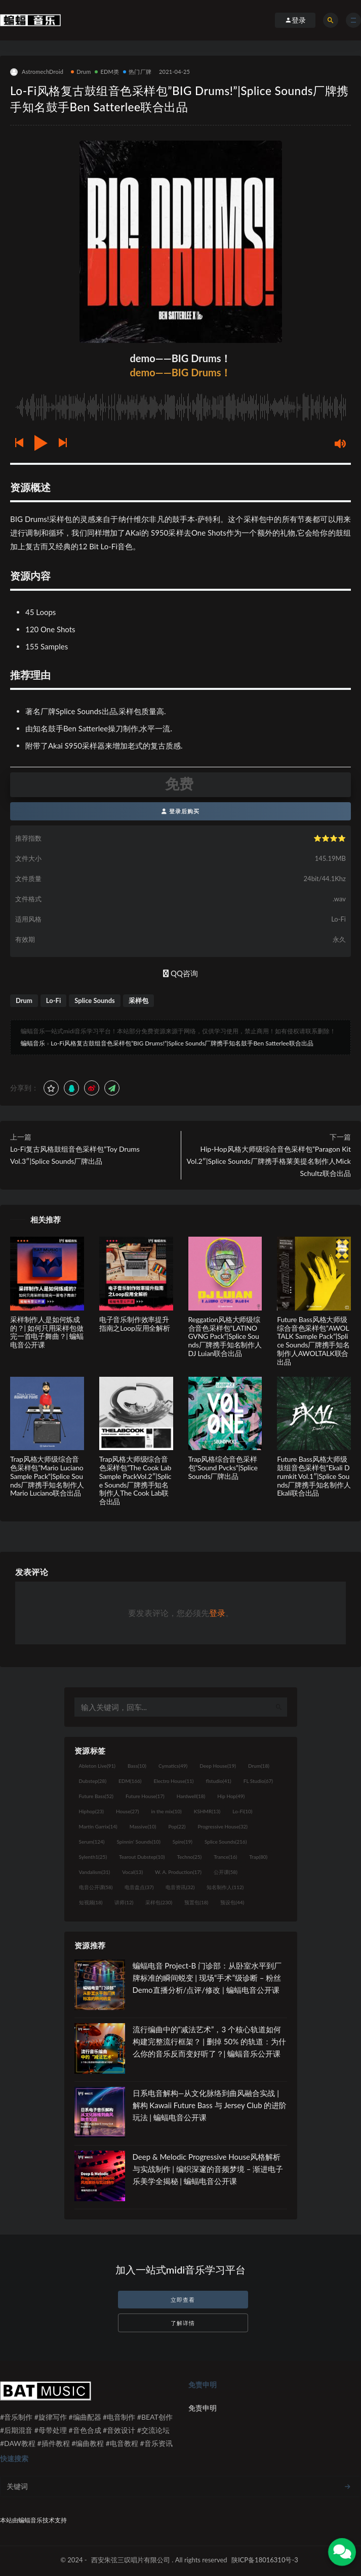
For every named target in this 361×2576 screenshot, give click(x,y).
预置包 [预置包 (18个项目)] (196, 1902)
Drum (81, 71)
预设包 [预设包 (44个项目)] (232, 1902)
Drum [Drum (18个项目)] (258, 1766)
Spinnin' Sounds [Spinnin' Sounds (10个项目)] (139, 1842)
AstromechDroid (36, 72)
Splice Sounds (94, 1000)
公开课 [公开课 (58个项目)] (225, 1872)
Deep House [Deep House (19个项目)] (217, 1766)
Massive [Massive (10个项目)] (143, 1826)
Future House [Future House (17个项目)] (145, 1796)
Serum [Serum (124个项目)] (92, 1842)
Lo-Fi (53, 1000)
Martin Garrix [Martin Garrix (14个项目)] (98, 1826)
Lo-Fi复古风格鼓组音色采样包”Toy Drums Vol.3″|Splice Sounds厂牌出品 (75, 1155)
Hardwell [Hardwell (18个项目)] (191, 1796)
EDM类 (107, 71)
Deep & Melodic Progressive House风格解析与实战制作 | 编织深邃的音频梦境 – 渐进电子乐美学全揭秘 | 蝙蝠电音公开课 (208, 2169)
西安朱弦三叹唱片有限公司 (130, 2560)
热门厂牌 (137, 71)
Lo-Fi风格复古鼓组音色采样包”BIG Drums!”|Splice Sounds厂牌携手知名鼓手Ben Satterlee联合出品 (182, 1043)
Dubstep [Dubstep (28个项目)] (93, 1781)
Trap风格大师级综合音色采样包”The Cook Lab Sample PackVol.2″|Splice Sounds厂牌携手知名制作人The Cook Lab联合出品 (135, 1480)
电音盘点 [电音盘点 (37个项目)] (139, 1887)
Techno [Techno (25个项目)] (189, 1857)
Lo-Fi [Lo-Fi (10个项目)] (242, 1811)
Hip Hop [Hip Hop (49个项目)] (231, 1796)
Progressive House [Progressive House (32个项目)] (223, 1826)
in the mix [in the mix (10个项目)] (166, 1811)
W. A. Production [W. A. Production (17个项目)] (178, 1872)
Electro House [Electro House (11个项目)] (174, 1781)
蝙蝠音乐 (33, 1043)
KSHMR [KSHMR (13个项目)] (207, 1811)
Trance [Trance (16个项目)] (225, 1857)
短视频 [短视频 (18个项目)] (91, 1902)
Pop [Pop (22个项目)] (176, 1826)
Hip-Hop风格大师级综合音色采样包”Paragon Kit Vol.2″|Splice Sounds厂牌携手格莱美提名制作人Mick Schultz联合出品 (269, 1161)
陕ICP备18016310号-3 (264, 2560)
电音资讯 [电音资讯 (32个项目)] (180, 1887)
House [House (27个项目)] (127, 1811)
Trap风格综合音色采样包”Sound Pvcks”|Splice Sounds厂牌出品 (223, 1467)
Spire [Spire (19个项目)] (182, 1842)
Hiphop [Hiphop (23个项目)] (91, 1811)
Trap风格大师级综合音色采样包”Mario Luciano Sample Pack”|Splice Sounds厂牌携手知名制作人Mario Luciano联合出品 (47, 1476)
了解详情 (183, 2323)
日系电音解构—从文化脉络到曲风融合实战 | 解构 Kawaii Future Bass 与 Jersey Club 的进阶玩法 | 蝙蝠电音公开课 (210, 2105)
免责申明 (202, 2408)
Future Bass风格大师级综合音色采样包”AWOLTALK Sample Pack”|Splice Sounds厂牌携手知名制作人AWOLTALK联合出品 (313, 1340)
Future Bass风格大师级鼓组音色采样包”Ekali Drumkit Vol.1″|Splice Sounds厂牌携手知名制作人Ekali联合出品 (313, 1476)
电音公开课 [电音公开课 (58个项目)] (96, 1887)
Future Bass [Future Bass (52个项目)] (96, 1796)
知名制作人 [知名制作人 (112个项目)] (225, 1887)
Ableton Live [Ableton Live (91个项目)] (97, 1766)
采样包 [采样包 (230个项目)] (158, 1902)
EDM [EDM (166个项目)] (129, 1781)
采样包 (138, 1000)
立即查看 (183, 2299)
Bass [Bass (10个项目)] (137, 1766)
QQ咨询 (180, 973)
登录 (217, 1613)
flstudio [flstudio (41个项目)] (218, 1781)
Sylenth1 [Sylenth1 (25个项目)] (93, 1857)
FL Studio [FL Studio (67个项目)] (258, 1781)
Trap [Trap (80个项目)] (258, 1857)
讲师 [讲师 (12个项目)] (123, 1902)
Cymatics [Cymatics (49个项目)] (172, 1766)
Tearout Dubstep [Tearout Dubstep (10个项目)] (142, 1857)
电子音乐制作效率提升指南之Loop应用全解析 (134, 1323)
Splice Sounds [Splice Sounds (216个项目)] (226, 1842)
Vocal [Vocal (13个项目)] (132, 1872)
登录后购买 (180, 811)
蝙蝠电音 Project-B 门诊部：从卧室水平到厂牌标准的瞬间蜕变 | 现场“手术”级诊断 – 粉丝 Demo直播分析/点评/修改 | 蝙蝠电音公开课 (207, 1977)
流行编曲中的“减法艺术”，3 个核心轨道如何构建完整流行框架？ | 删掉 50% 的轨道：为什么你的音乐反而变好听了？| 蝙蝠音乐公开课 (210, 2041)
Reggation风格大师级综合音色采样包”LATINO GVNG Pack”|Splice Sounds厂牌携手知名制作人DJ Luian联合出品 (225, 1336)
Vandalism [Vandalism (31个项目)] (94, 1872)
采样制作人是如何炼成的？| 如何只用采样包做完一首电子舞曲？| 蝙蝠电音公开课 (47, 1332)
